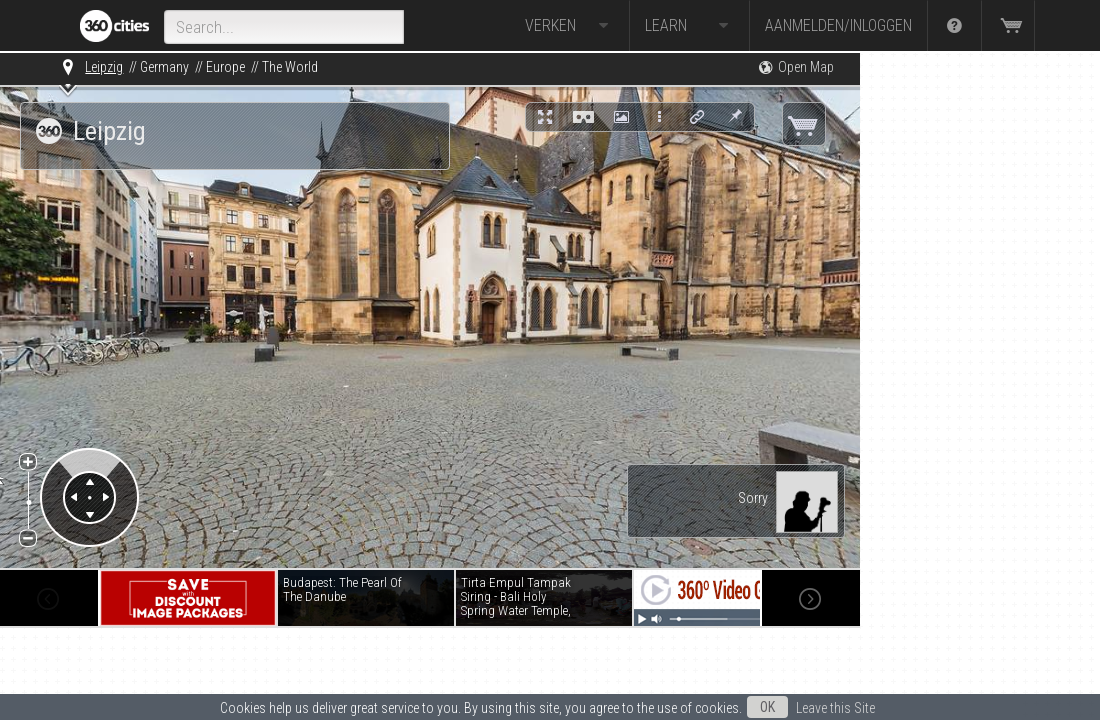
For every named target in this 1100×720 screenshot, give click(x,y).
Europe (225, 67)
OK (767, 707)
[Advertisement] (960, 352)
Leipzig (104, 67)
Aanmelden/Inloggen (838, 25)
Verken (569, 26)
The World (290, 67)
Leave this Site (835, 708)
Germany (164, 67)
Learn (689, 26)
